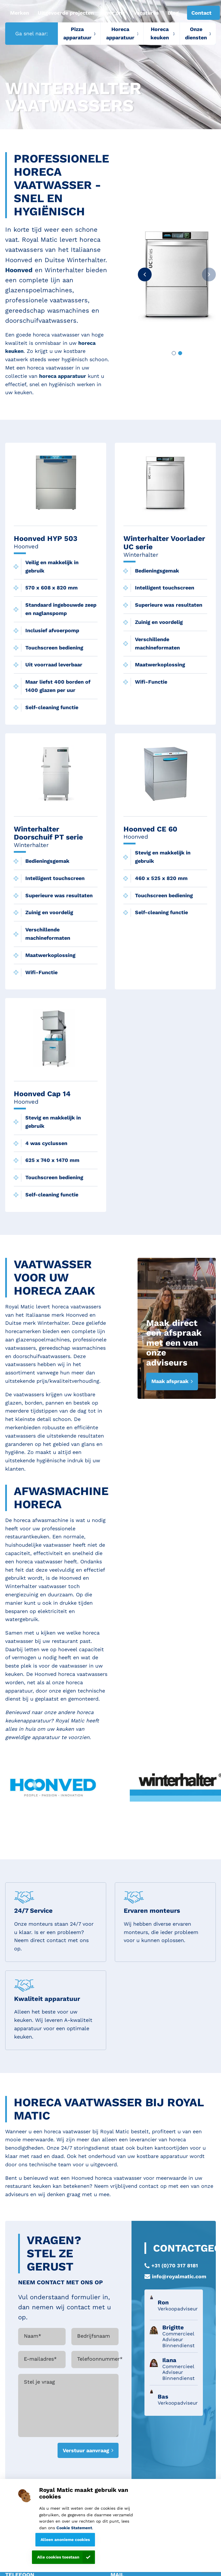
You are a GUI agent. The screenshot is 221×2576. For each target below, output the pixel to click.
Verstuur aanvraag (86, 2450)
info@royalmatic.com (179, 2276)
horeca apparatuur (62, 376)
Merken (19, 13)
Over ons (113, 13)
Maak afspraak (169, 1381)
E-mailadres (40, 2359)
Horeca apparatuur (120, 33)
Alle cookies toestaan (58, 2557)
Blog (173, 13)
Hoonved (19, 270)
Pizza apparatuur (77, 33)
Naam (32, 2336)
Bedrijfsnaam (93, 2336)
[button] (145, 274)
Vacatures (146, 13)
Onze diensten (196, 33)
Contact (201, 13)
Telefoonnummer (100, 2359)
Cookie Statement (74, 2527)
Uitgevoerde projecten (66, 13)
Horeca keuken (159, 33)
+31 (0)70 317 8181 (174, 2265)
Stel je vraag (39, 2382)
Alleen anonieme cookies (65, 2539)
